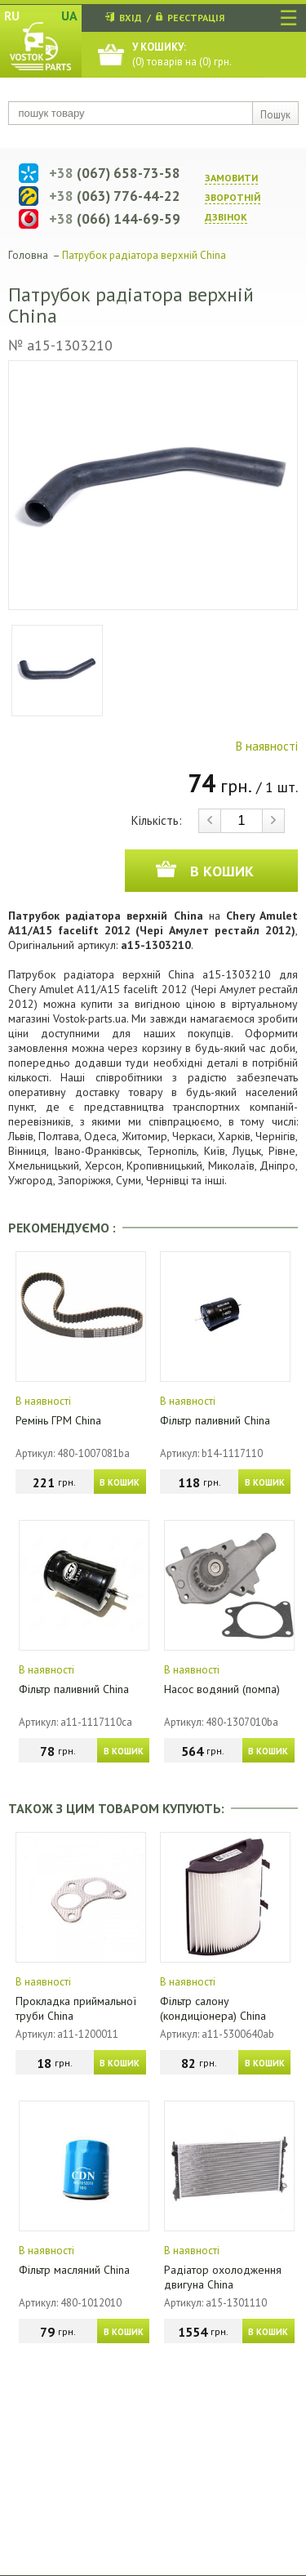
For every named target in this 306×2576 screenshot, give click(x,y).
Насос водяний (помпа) (222, 1689)
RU (12, 15)
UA (69, 15)
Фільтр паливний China (215, 1420)
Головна (28, 255)
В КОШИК (120, 1482)
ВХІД (130, 17)
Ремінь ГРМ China (58, 1420)
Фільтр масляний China (74, 2269)
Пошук (275, 115)
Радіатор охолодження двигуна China (223, 2277)
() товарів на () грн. (182, 54)
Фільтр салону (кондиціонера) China (213, 2008)
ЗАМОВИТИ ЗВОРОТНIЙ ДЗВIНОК (232, 197)
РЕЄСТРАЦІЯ (195, 17)
